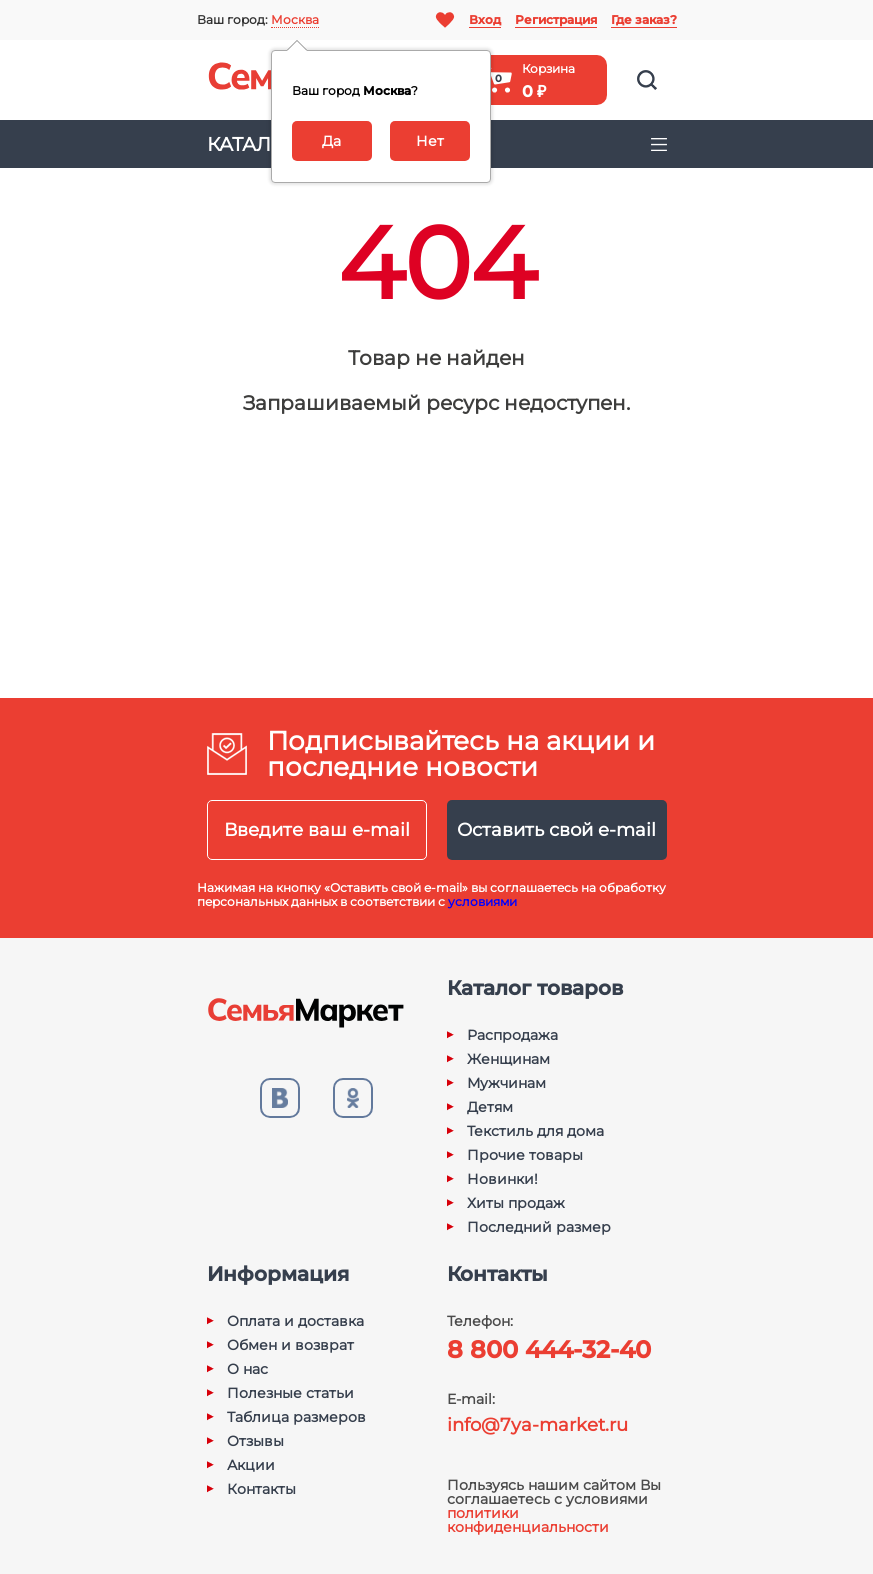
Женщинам (508, 1059)
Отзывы (255, 1441)
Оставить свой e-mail (556, 830)
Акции (251, 1465)
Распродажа (512, 1035)
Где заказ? (644, 19)
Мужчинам (506, 1083)
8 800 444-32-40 (549, 1349)
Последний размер (539, 1227)
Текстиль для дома (535, 1131)
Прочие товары (525, 1155)
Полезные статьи (290, 1393)
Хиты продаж (516, 1203)
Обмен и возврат (290, 1345)
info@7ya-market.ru (537, 1425)
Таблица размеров (296, 1417)
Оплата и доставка (295, 1321)
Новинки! (502, 1179)
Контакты (261, 1489)
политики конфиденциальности (528, 1520)
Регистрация (556, 19)
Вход (485, 19)
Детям (490, 1107)
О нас (247, 1369)
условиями (482, 901)
